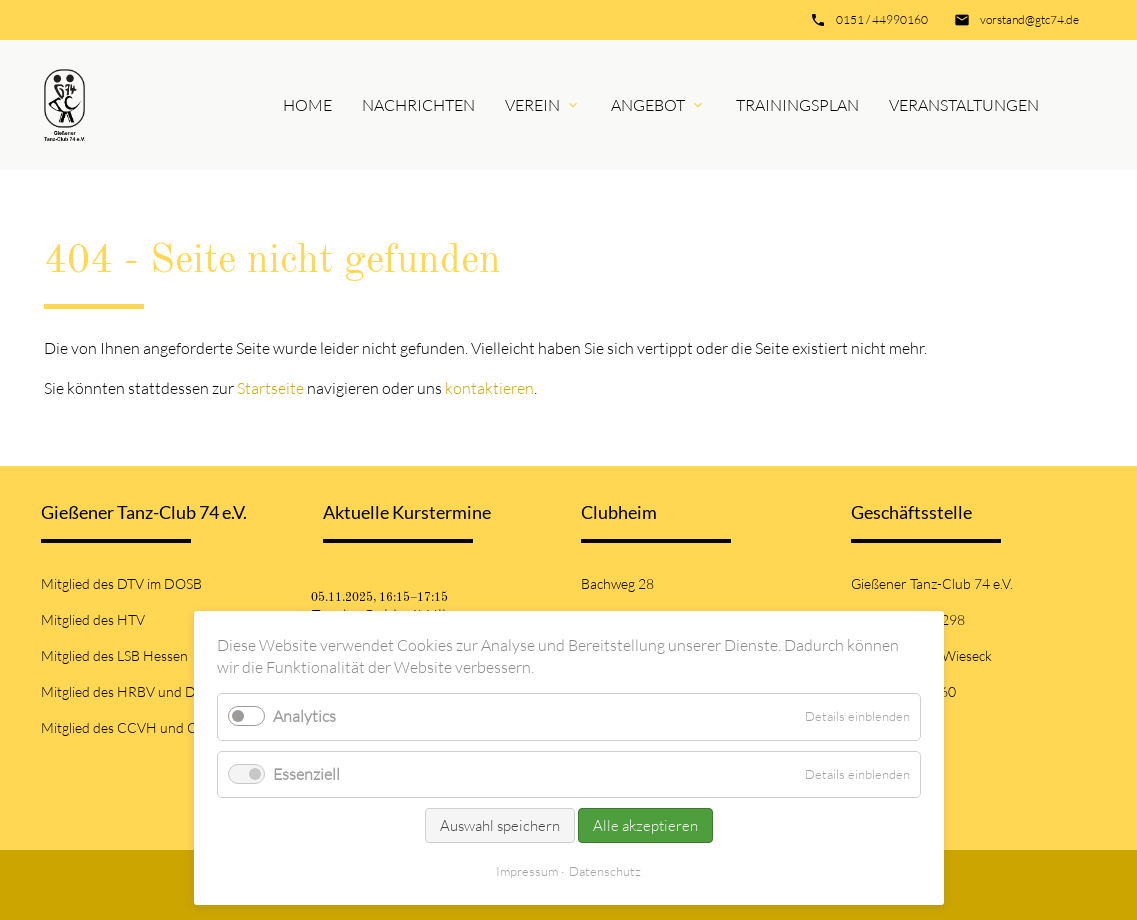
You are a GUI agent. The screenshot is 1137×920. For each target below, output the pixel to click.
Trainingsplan (797, 105)
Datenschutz (605, 871)
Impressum (527, 871)
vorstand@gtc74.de (1029, 19)
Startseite (270, 388)
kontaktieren (489, 388)
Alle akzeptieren (645, 825)
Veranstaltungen (964, 105)
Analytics (304, 716)
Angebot (648, 105)
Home (307, 105)
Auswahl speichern (500, 825)
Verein (532, 105)
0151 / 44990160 (882, 19)
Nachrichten (418, 105)
